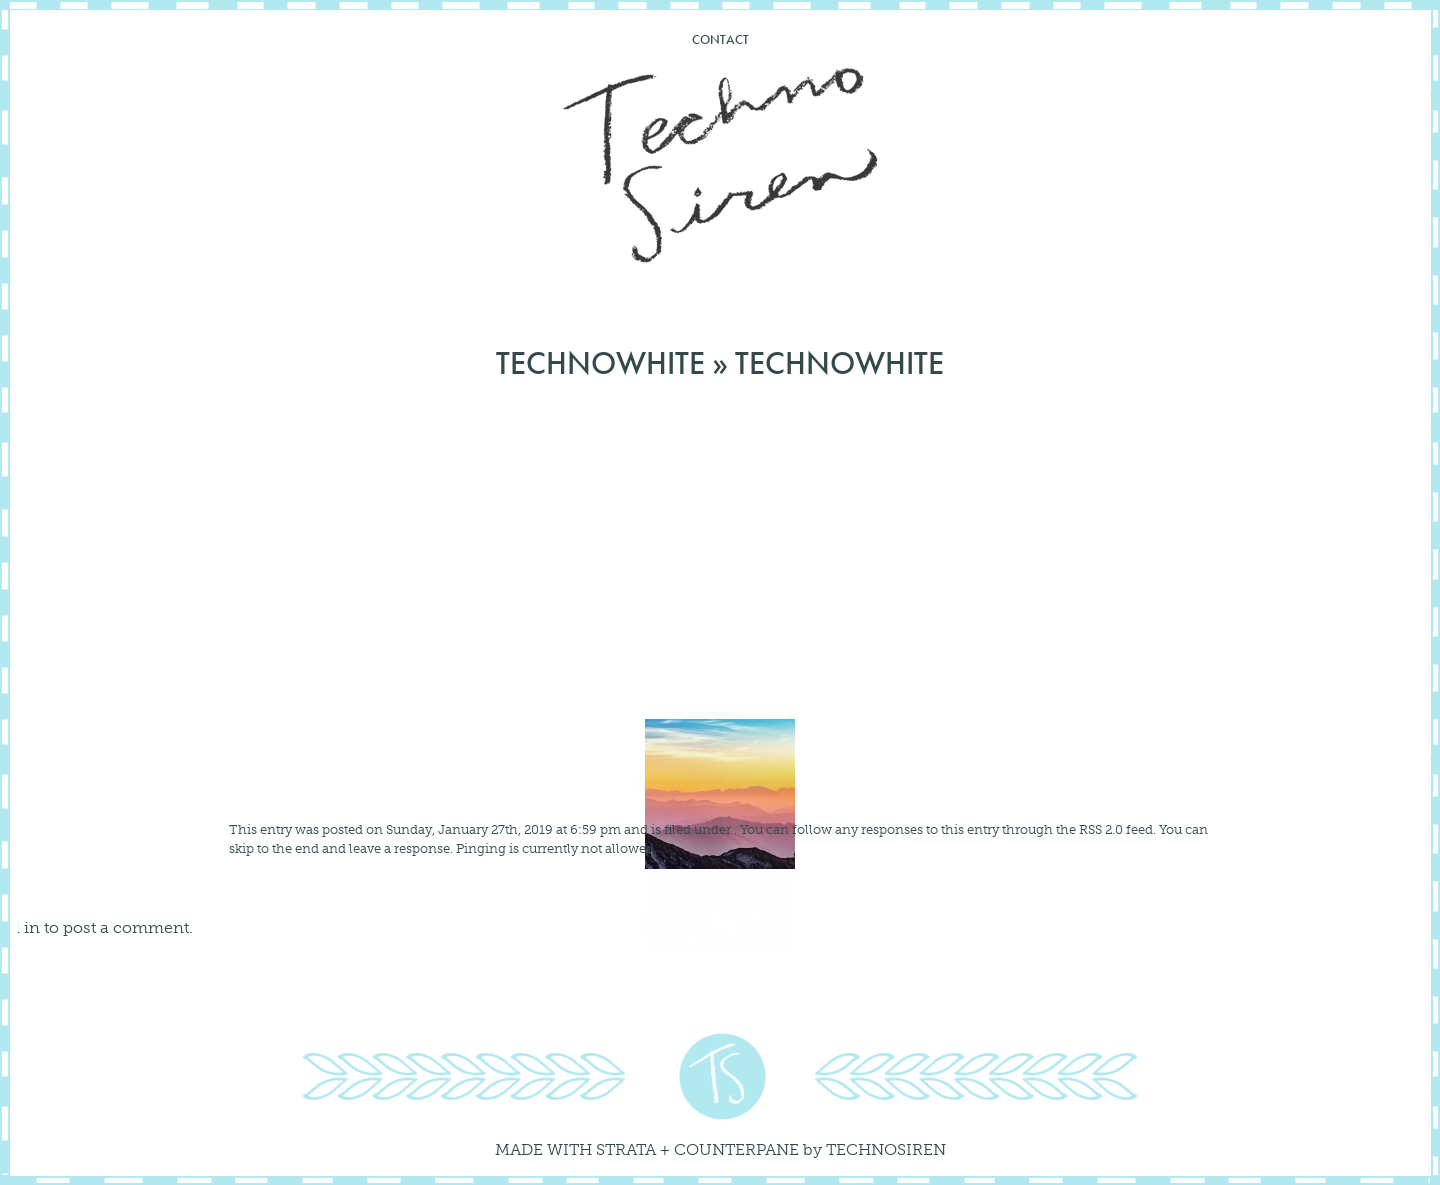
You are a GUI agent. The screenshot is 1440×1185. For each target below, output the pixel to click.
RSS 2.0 (1101, 829)
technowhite (600, 363)
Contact (720, 39)
